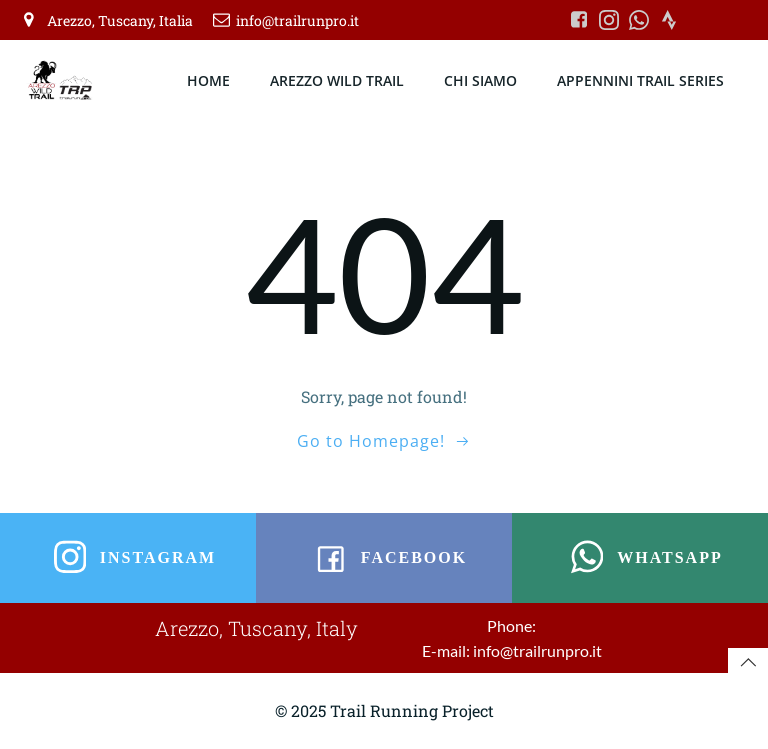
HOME (208, 80)
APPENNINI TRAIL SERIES (640, 80)
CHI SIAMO (480, 80)
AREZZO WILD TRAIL (337, 80)
